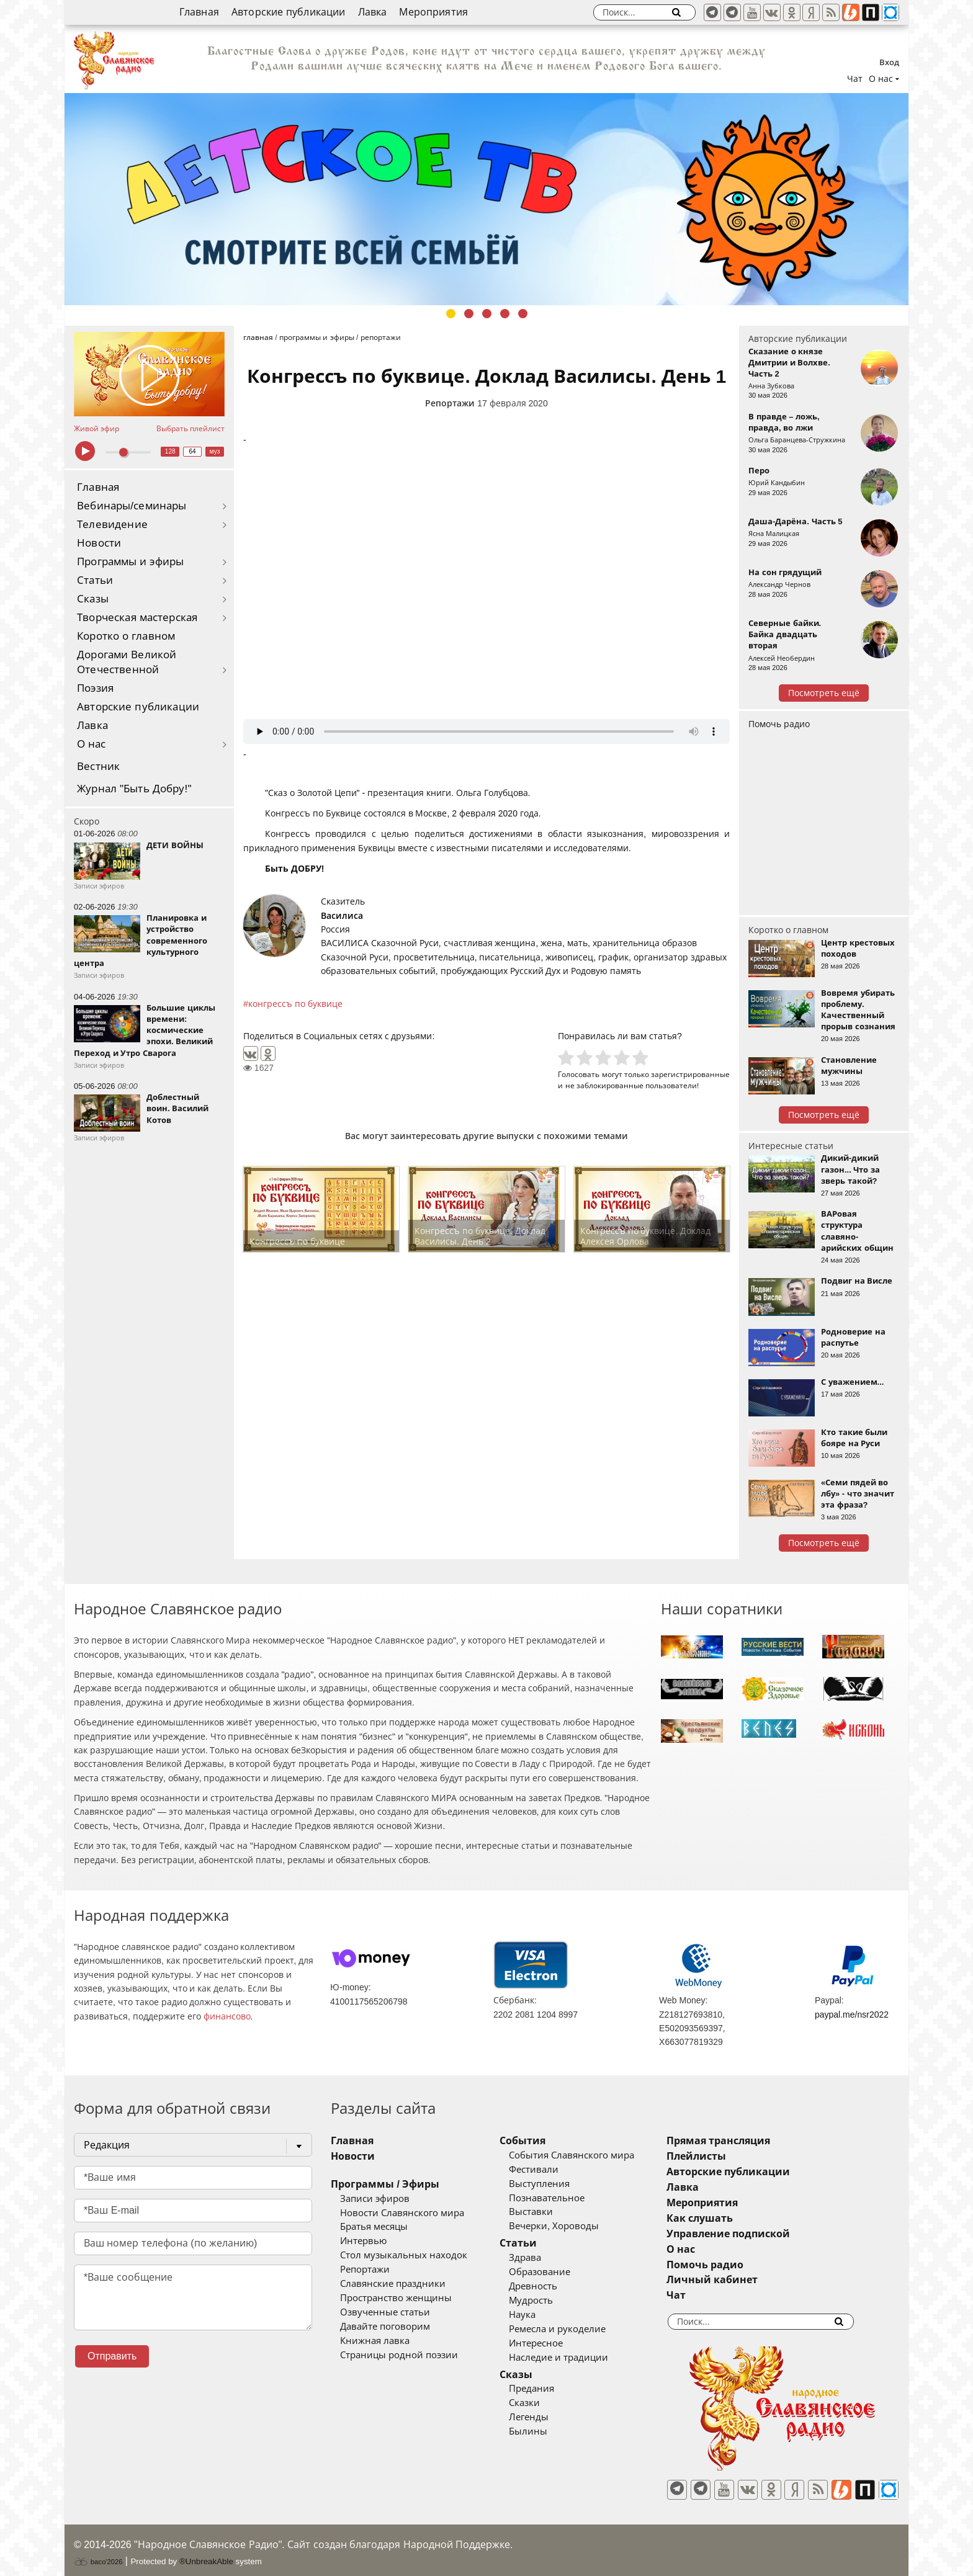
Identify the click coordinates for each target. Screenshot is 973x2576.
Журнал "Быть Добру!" (134, 789)
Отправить (112, 2356)
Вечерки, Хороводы (572, 2226)
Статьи (95, 580)
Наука (540, 2315)
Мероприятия (433, 12)
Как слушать (737, 2218)
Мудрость (549, 2300)
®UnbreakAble (206, 2552)
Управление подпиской (765, 2234)
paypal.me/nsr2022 (852, 2014)
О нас (91, 744)
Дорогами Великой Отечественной (126, 662)
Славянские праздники (393, 2284)
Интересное (554, 2343)
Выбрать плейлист (190, 428)
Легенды (547, 2417)
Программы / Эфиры (385, 2184)
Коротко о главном (126, 636)
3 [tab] (486, 313)
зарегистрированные (690, 1074)
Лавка (372, 12)
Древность (551, 2286)
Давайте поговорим (385, 2327)
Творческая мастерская (137, 618)
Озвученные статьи (385, 2312)
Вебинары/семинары (132, 506)
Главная (199, 12)
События (541, 2140)
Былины (546, 2431)
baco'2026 (98, 2553)
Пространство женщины (396, 2298)
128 (170, 451)
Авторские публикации (288, 12)
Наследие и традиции (577, 2358)
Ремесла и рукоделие (575, 2329)
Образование (558, 2272)
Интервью (363, 2241)
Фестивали (552, 2170)
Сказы (93, 599)
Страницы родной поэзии (399, 2355)
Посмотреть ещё (823, 693)
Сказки (542, 2403)
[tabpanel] (486, 199)
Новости (99, 543)
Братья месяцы (374, 2227)
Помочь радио (779, 724)
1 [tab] (450, 313)
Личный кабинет (749, 2279)
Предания (550, 2389)
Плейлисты (733, 2156)
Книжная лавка (375, 2341)
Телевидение (112, 524)
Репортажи (450, 403)
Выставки (549, 2212)
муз (215, 451)
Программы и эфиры (130, 562)
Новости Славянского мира (402, 2213)
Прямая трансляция (755, 2140)
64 (192, 451)
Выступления (557, 2184)
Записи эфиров (375, 2199)
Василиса (342, 916)
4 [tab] (504, 313)
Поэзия (95, 688)
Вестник (98, 766)
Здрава (543, 2258)
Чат (855, 79)
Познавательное (565, 2198)
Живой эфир (96, 428)
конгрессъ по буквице (295, 1004)
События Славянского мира (590, 2155)
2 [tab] (468, 313)
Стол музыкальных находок (403, 2255)
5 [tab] (522, 313)
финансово (227, 2016)
